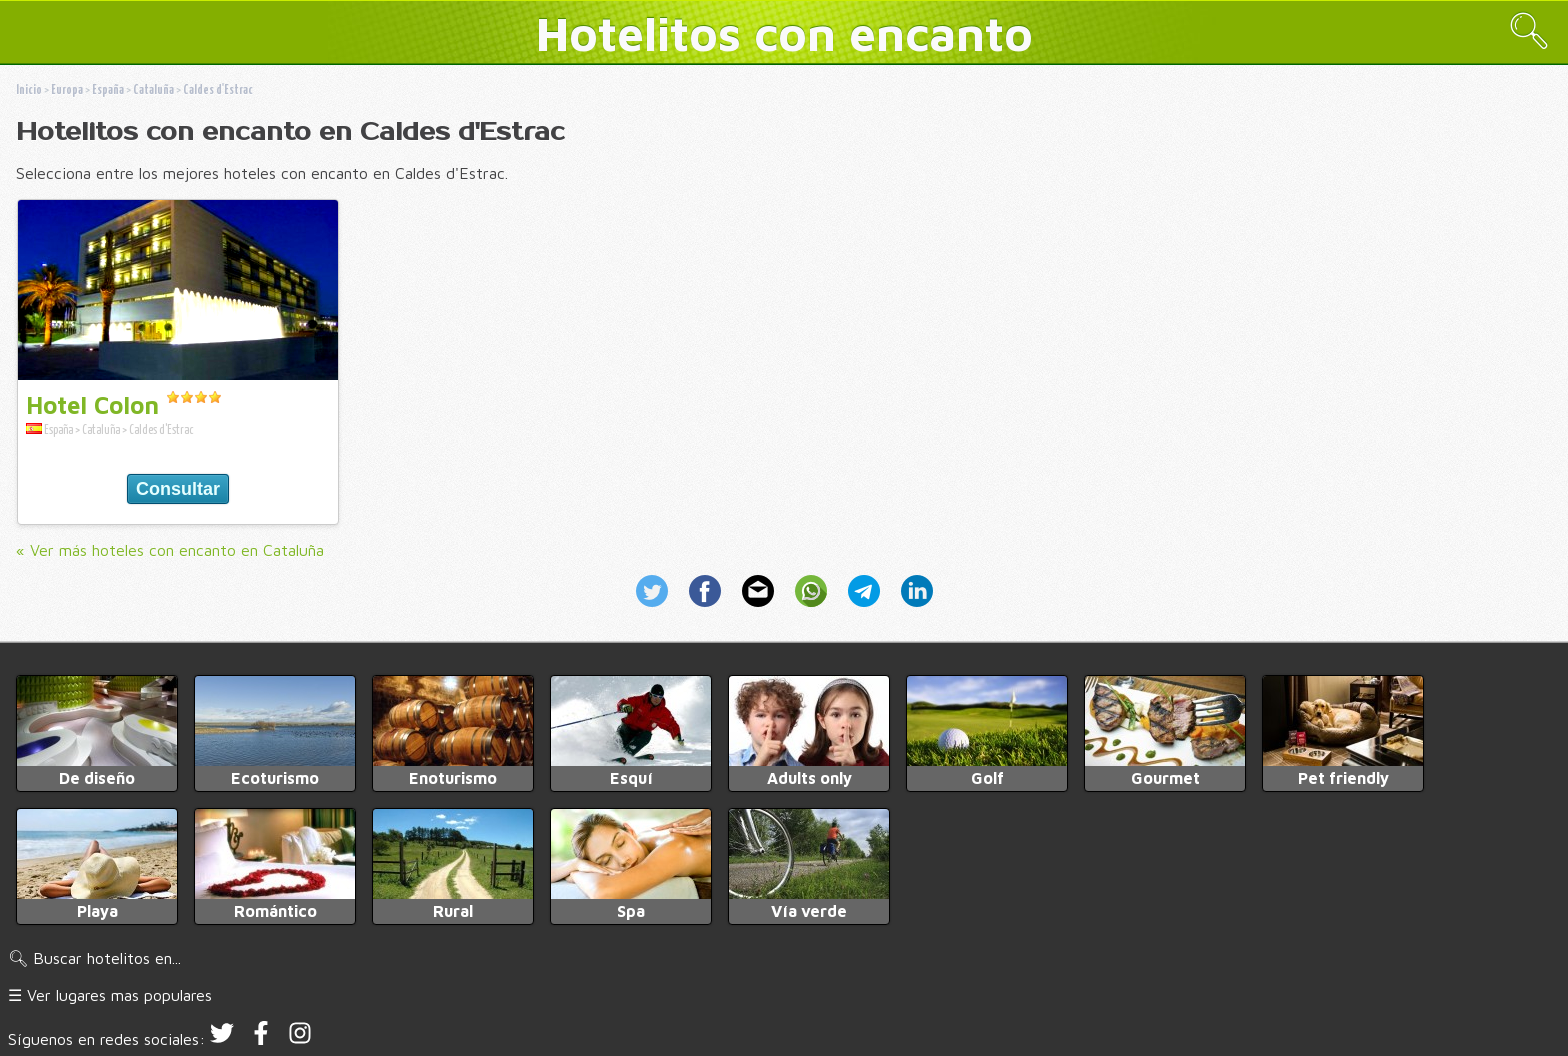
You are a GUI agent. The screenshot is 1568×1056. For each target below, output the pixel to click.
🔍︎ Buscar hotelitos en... (94, 958)
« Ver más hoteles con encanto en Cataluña (170, 550)
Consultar (178, 489)
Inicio (29, 90)
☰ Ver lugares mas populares (110, 995)
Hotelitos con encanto (784, 33)
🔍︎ (1529, 30)
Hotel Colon (92, 405)
